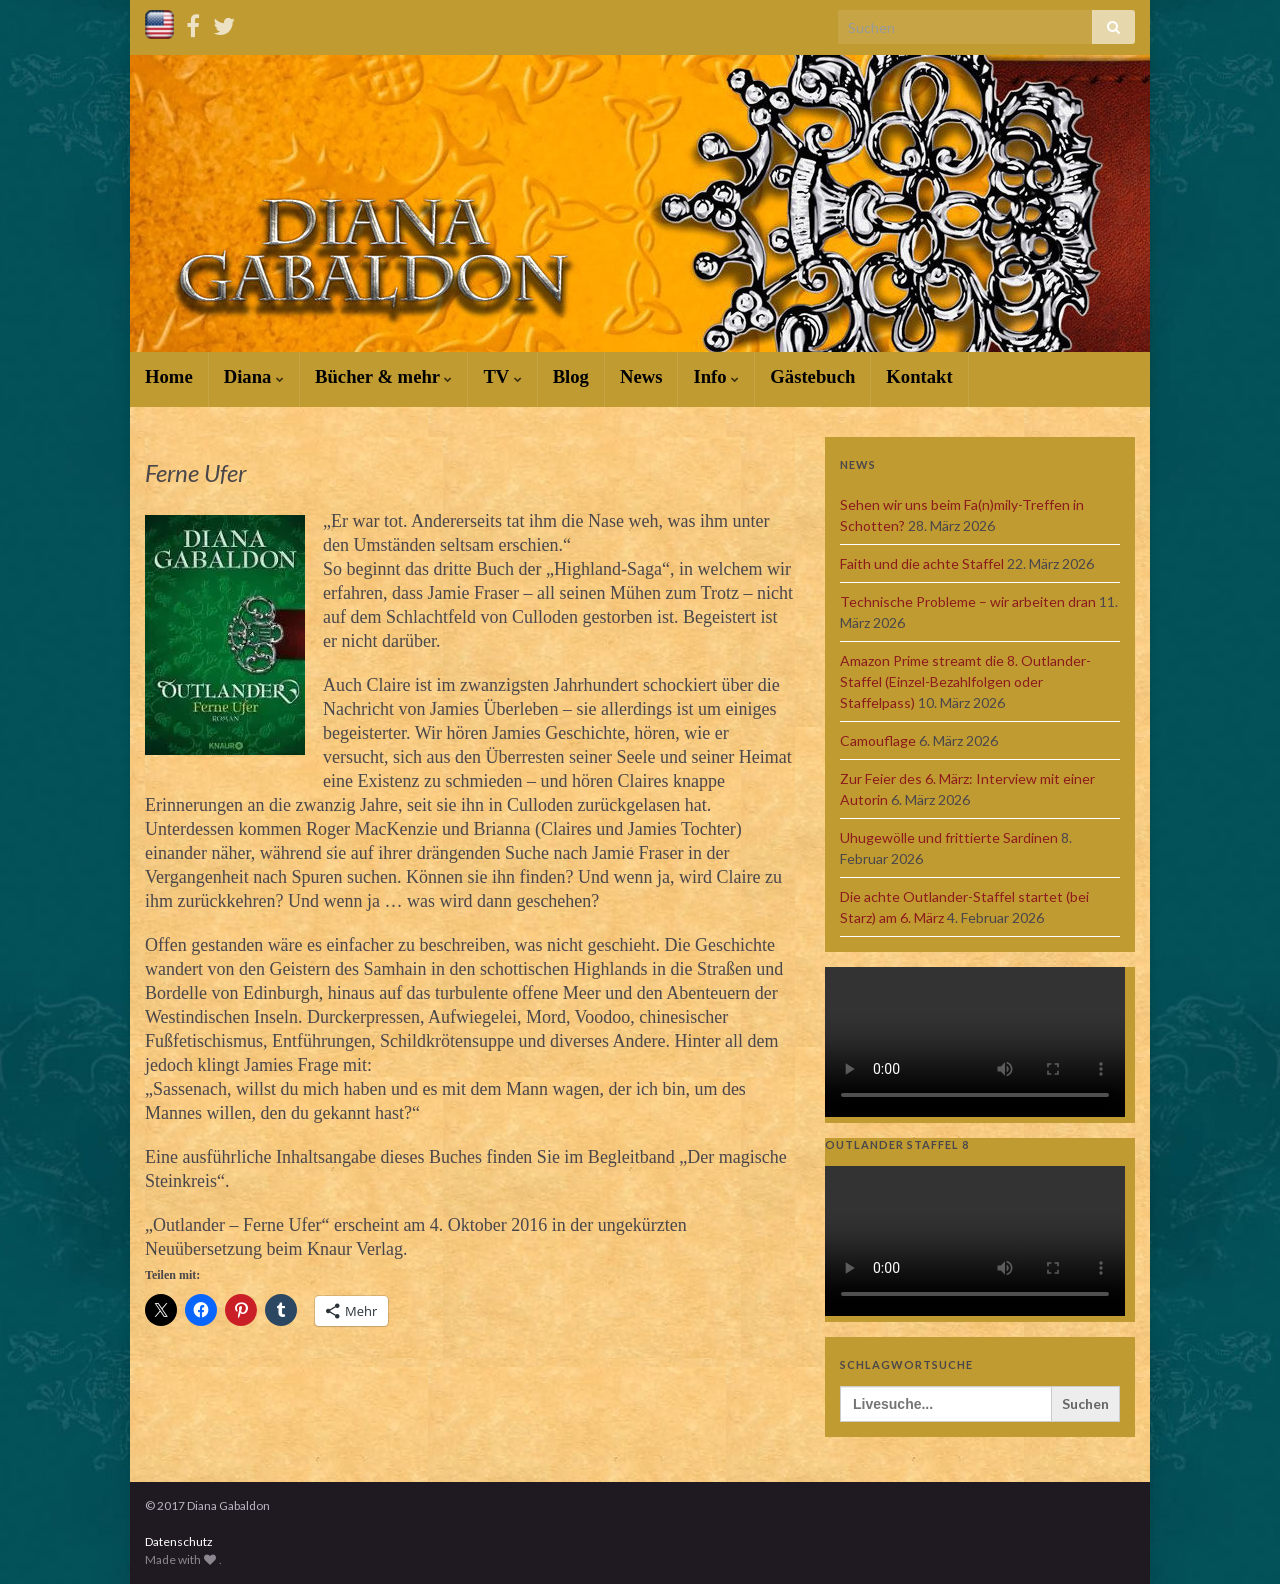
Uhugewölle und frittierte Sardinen (949, 837)
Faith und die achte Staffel (922, 563)
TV (502, 376)
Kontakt (919, 376)
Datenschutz (179, 1541)
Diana (254, 376)
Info (716, 376)
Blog (571, 376)
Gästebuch (812, 376)
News (641, 376)
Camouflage (878, 740)
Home (169, 376)
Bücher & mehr (383, 376)
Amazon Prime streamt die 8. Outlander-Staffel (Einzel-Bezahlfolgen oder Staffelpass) (965, 681)
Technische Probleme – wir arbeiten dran (968, 601)
